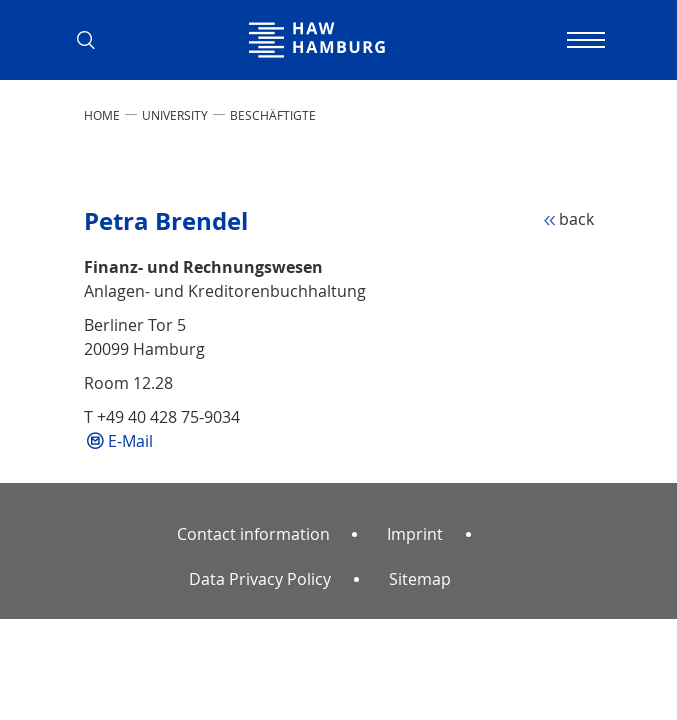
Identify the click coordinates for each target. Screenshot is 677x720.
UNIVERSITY (175, 115)
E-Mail (130, 441)
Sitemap (420, 579)
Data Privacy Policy (260, 579)
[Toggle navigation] (584, 40)
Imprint (415, 534)
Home (102, 115)
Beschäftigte (273, 115)
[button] (94, 40)
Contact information (253, 534)
